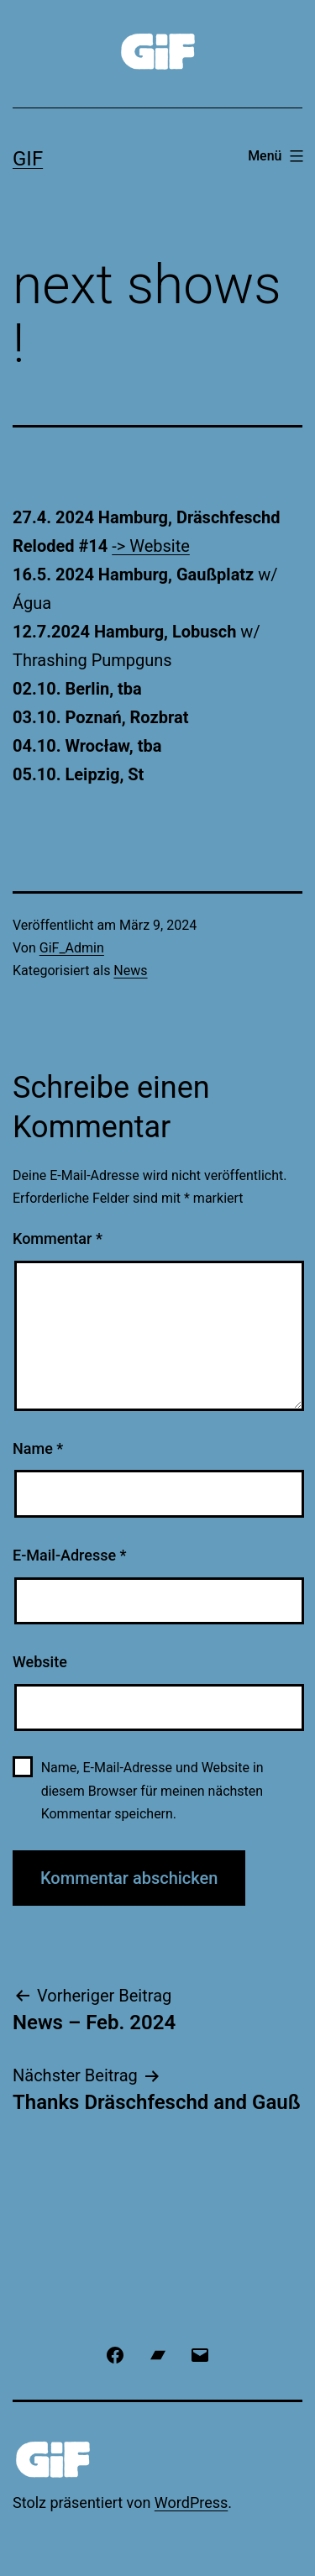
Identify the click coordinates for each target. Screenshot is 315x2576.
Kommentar (57, 1238)
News (130, 970)
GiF (28, 159)
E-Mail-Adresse (70, 1555)
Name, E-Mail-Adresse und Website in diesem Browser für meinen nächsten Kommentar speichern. (152, 1790)
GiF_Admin (71, 948)
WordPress (191, 2502)
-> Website (151, 546)
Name (38, 1448)
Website (40, 1662)
